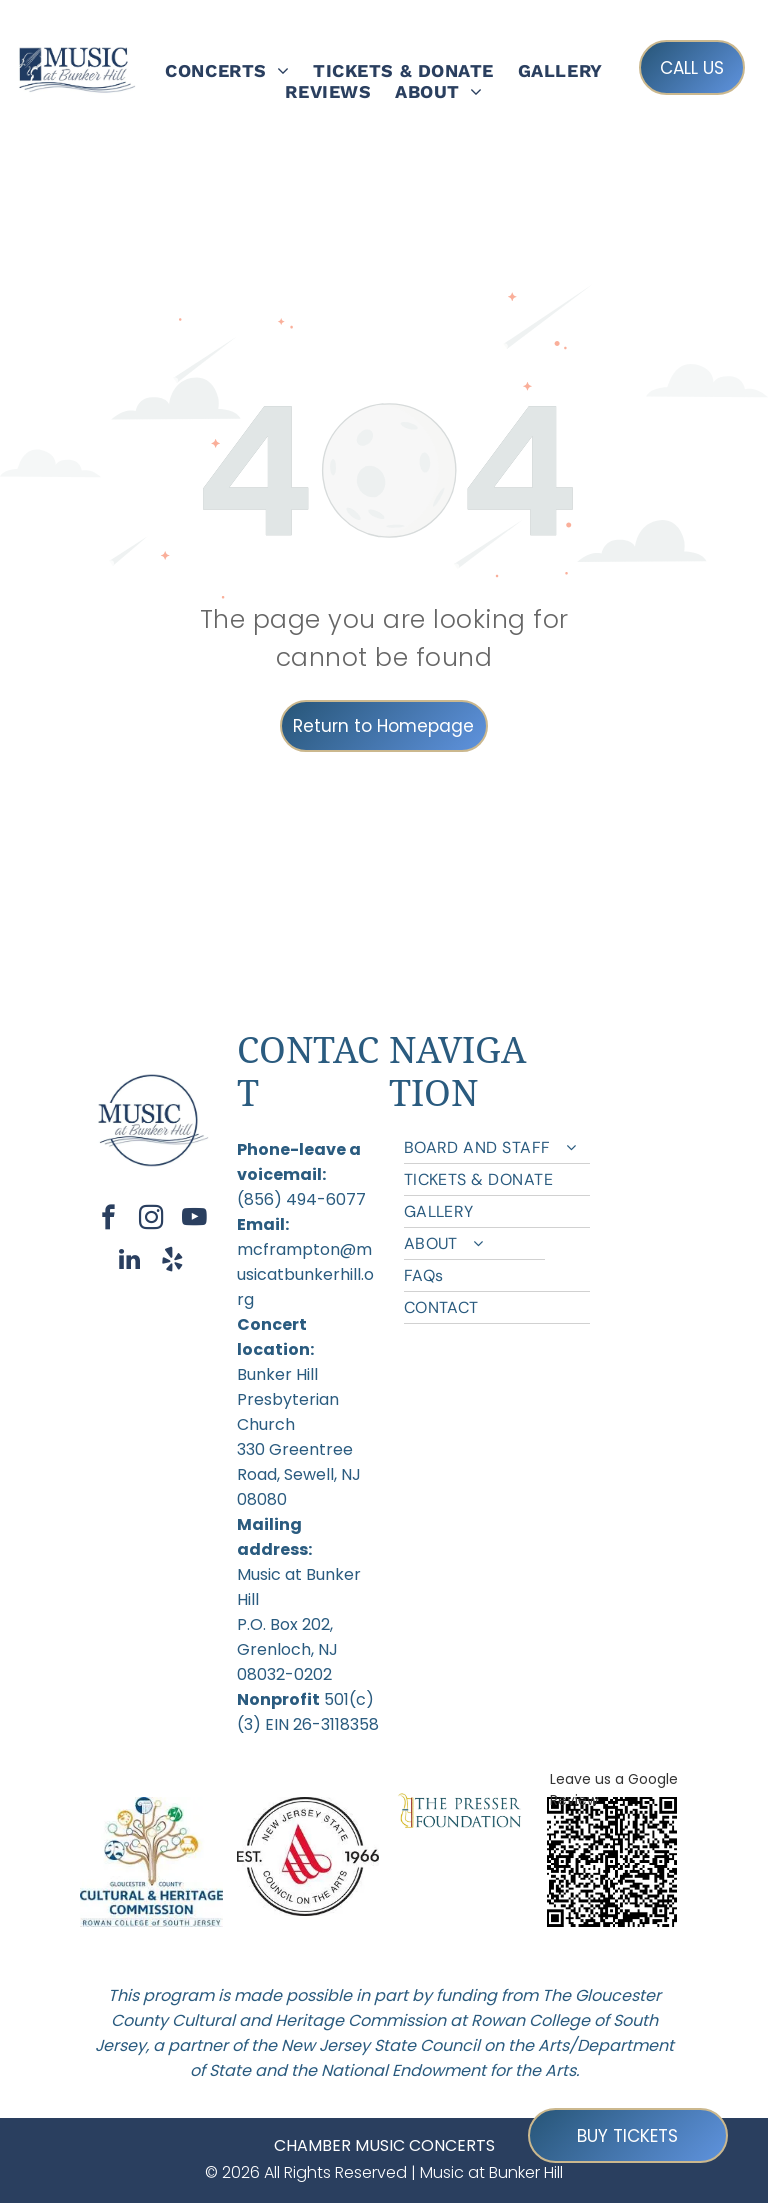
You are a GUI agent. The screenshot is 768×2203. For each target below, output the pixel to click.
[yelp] (172, 1262)
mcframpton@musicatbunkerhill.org (305, 1274)
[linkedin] (129, 1262)
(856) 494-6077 (301, 1199)
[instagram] (151, 1220)
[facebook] (108, 1220)
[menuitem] (227, 70)
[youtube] (194, 1220)
